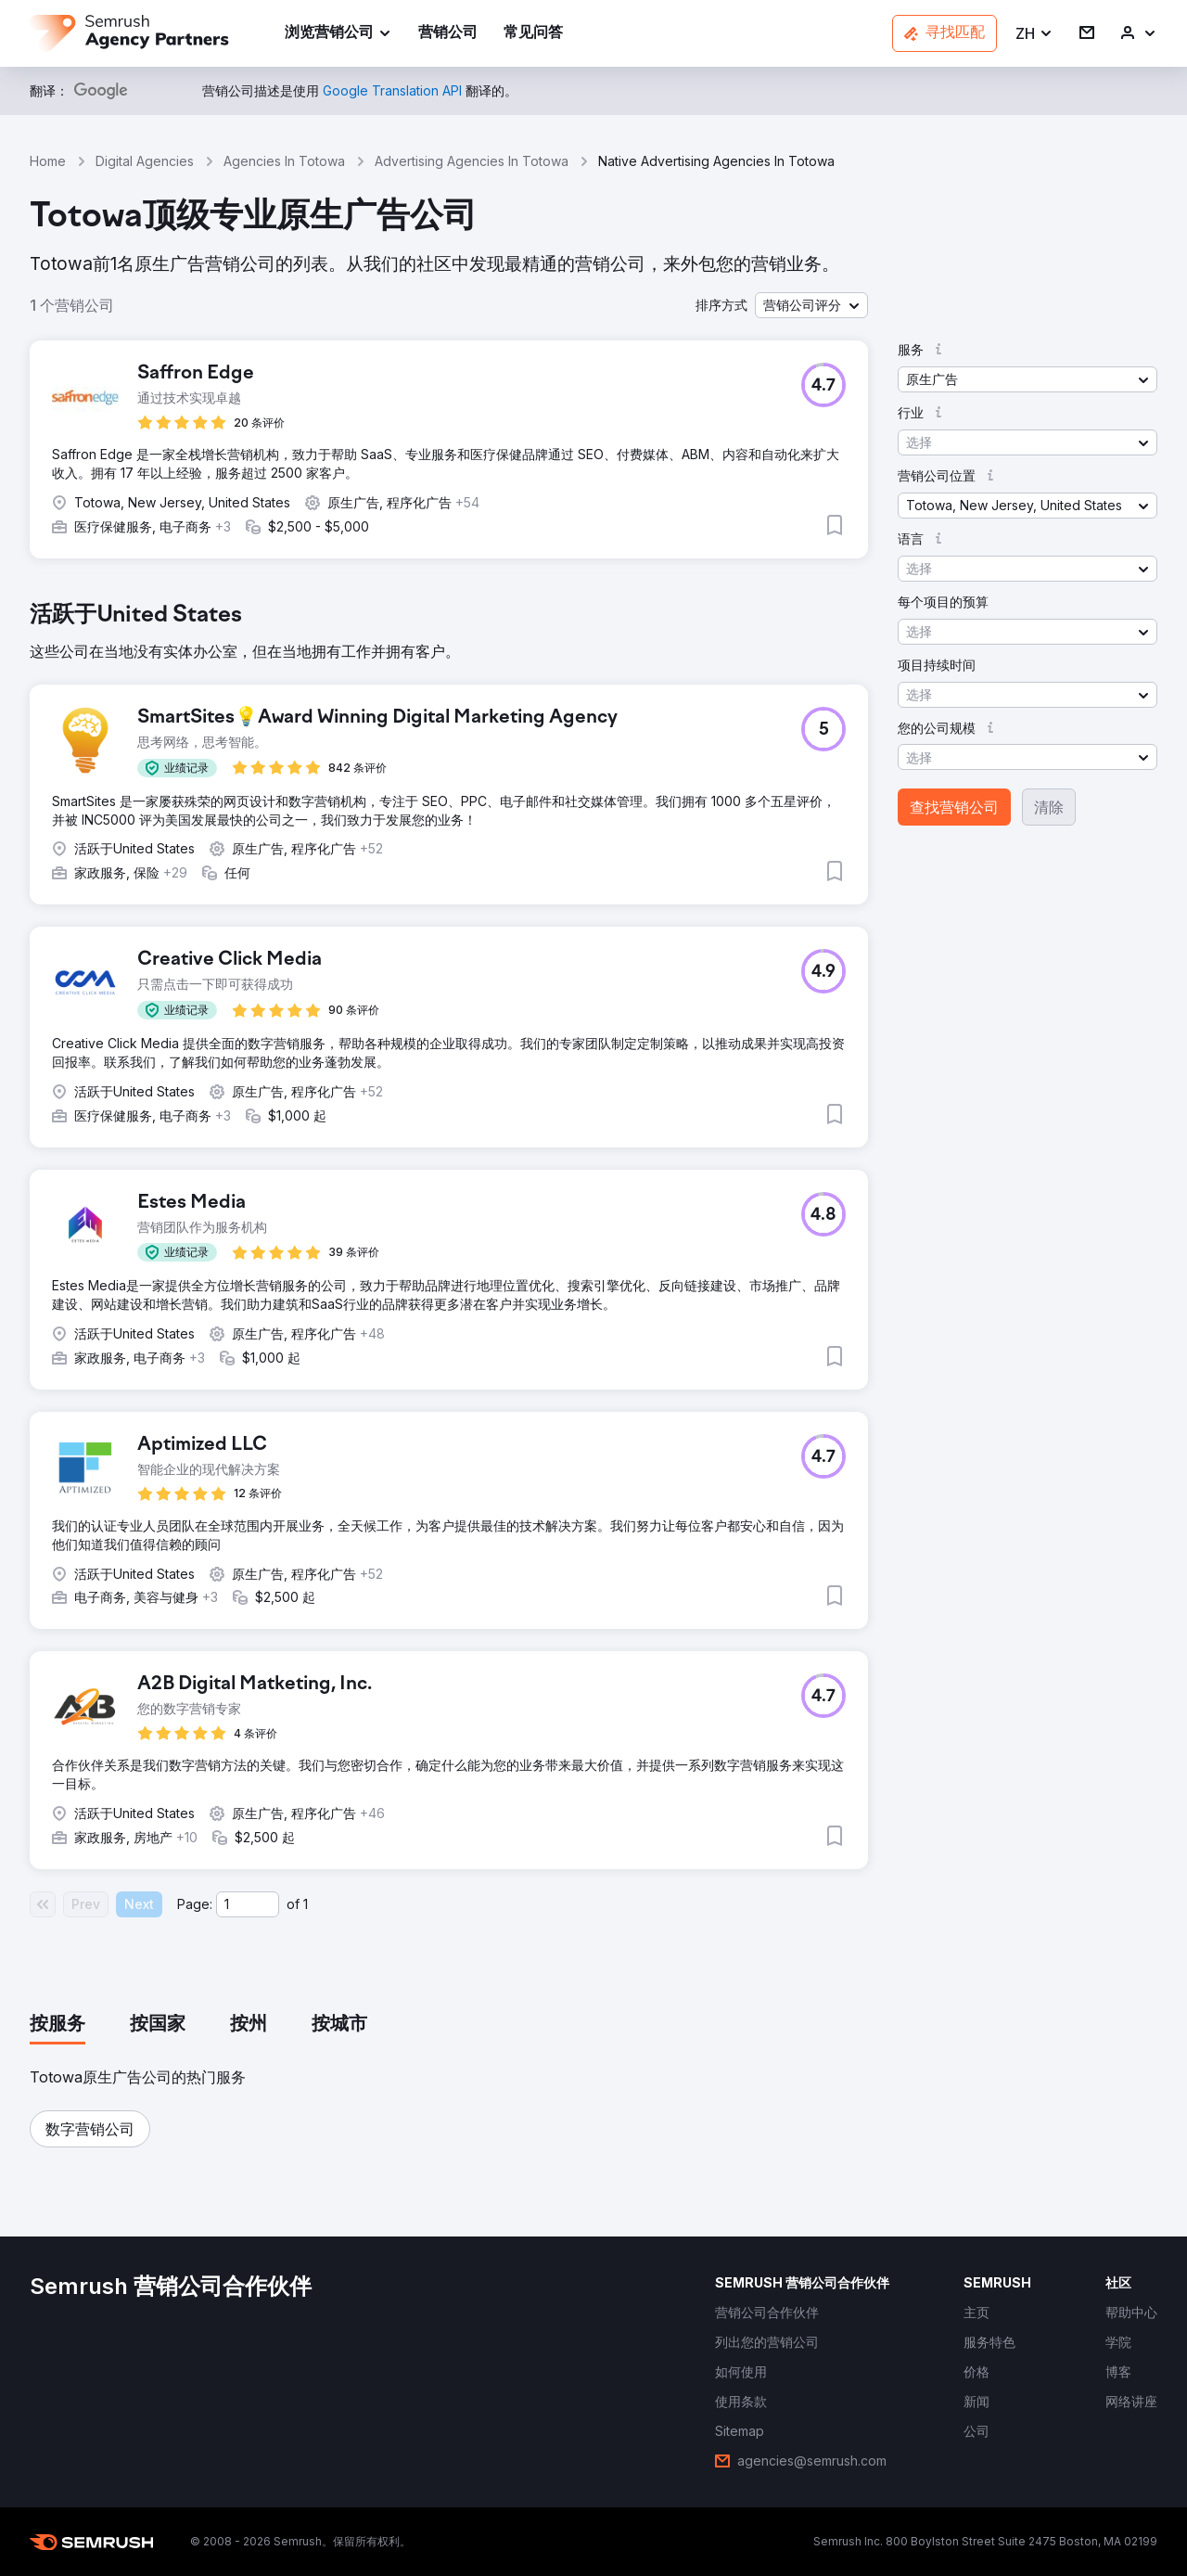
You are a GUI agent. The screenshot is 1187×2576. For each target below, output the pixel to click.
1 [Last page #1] (305, 1904)
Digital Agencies (145, 161)
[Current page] (247, 1904)
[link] (448, 33)
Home (48, 161)
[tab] (57, 2025)
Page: (194, 1904)
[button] (1034, 34)
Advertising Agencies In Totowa (471, 161)
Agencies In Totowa (284, 161)
